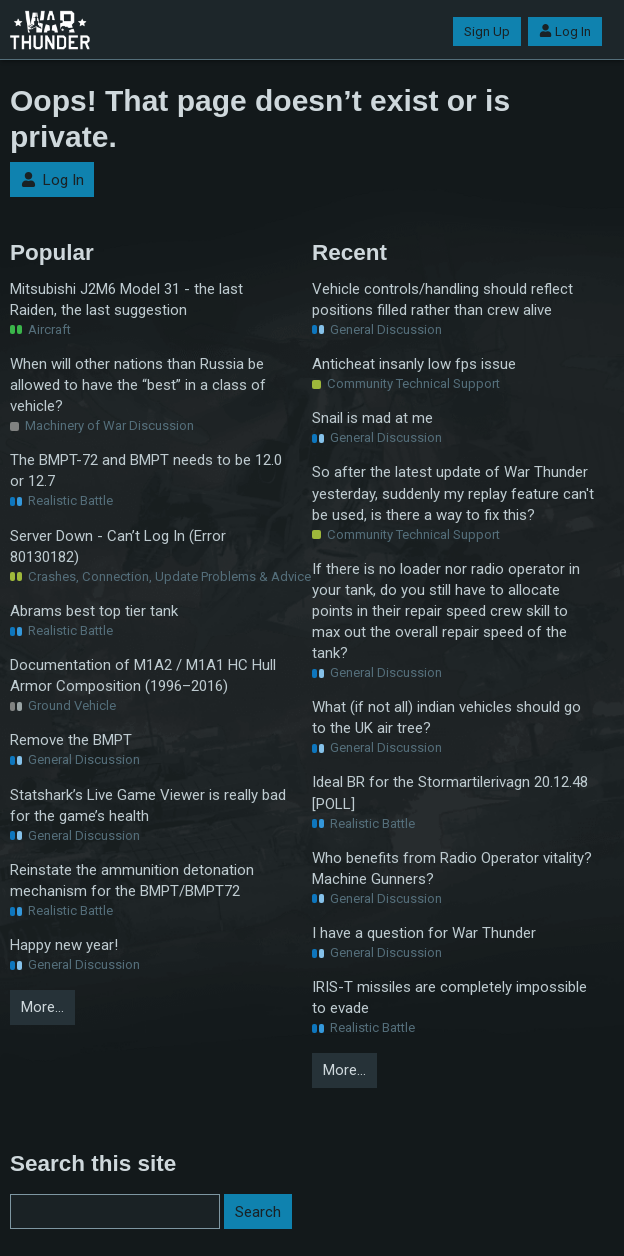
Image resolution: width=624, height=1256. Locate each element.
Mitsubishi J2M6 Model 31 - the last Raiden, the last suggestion (126, 299)
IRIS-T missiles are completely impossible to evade (449, 997)
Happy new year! (64, 945)
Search (258, 1212)
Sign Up (487, 31)
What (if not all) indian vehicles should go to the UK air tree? (446, 717)
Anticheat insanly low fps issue (414, 364)
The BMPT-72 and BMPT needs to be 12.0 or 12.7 (146, 470)
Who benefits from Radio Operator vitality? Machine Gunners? (452, 868)
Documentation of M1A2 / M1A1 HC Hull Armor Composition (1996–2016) (143, 675)
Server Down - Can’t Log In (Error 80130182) (118, 546)
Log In (565, 31)
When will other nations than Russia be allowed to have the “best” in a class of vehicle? (138, 385)
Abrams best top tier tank (94, 611)
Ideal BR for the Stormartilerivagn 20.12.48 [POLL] (450, 792)
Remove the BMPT (71, 740)
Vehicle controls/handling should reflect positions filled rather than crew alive (442, 299)
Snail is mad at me (372, 418)
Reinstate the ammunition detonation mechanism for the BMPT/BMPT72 (132, 880)
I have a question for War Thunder (424, 933)
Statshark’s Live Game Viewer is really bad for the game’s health (148, 805)
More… (42, 1007)
